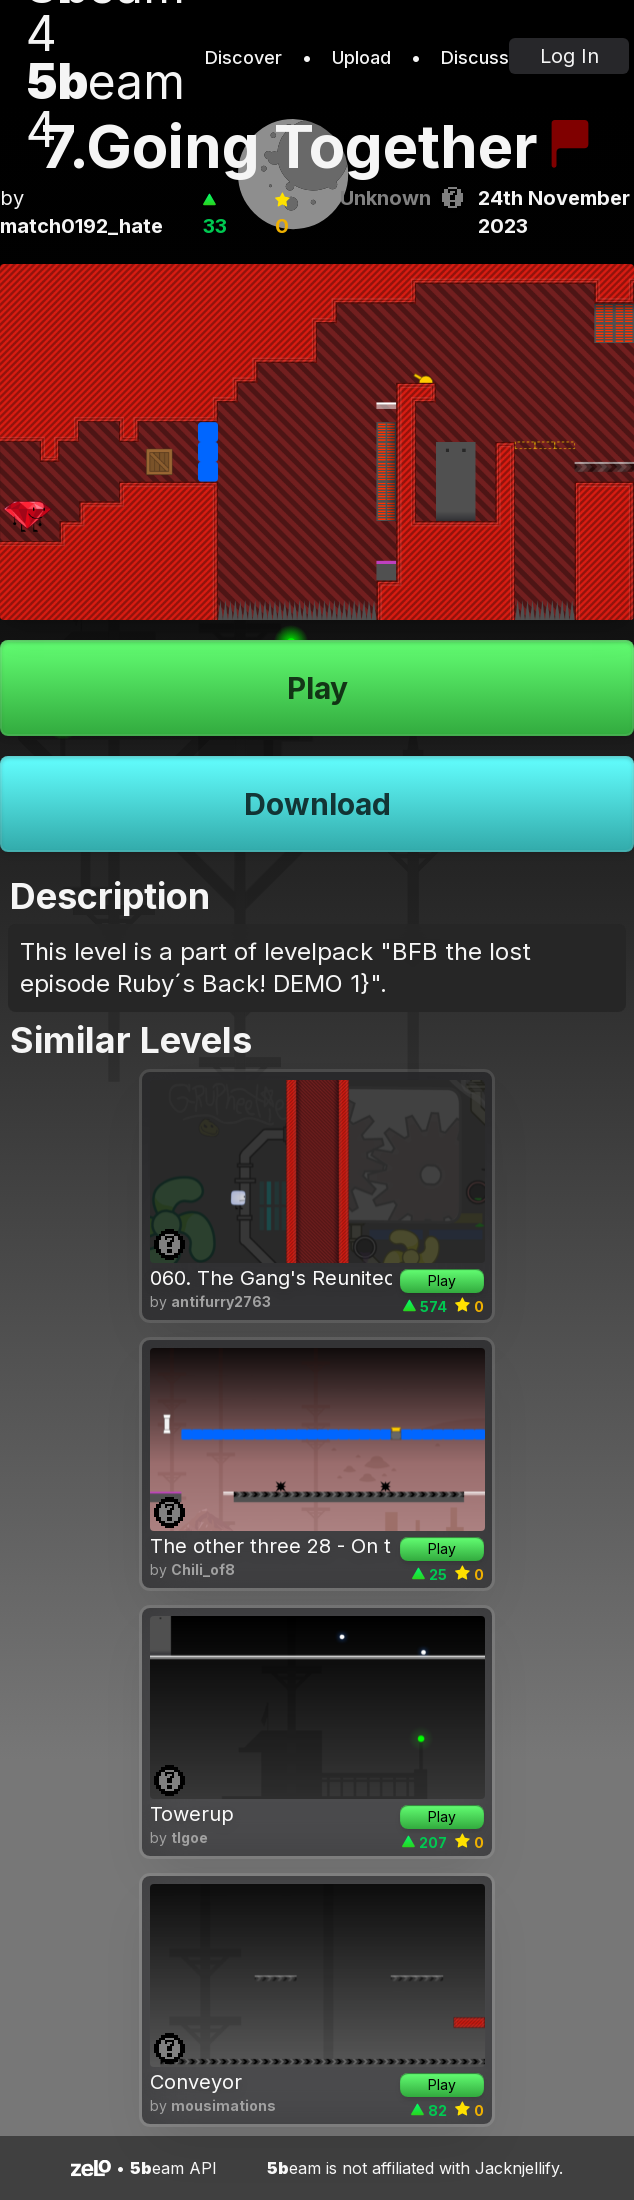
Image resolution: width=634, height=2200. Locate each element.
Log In (569, 56)
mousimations (223, 2105)
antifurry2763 (221, 1301)
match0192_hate (81, 226)
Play (317, 688)
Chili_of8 (203, 1569)
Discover (243, 57)
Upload (361, 57)
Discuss (475, 57)
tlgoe (189, 1837)
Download (317, 804)
